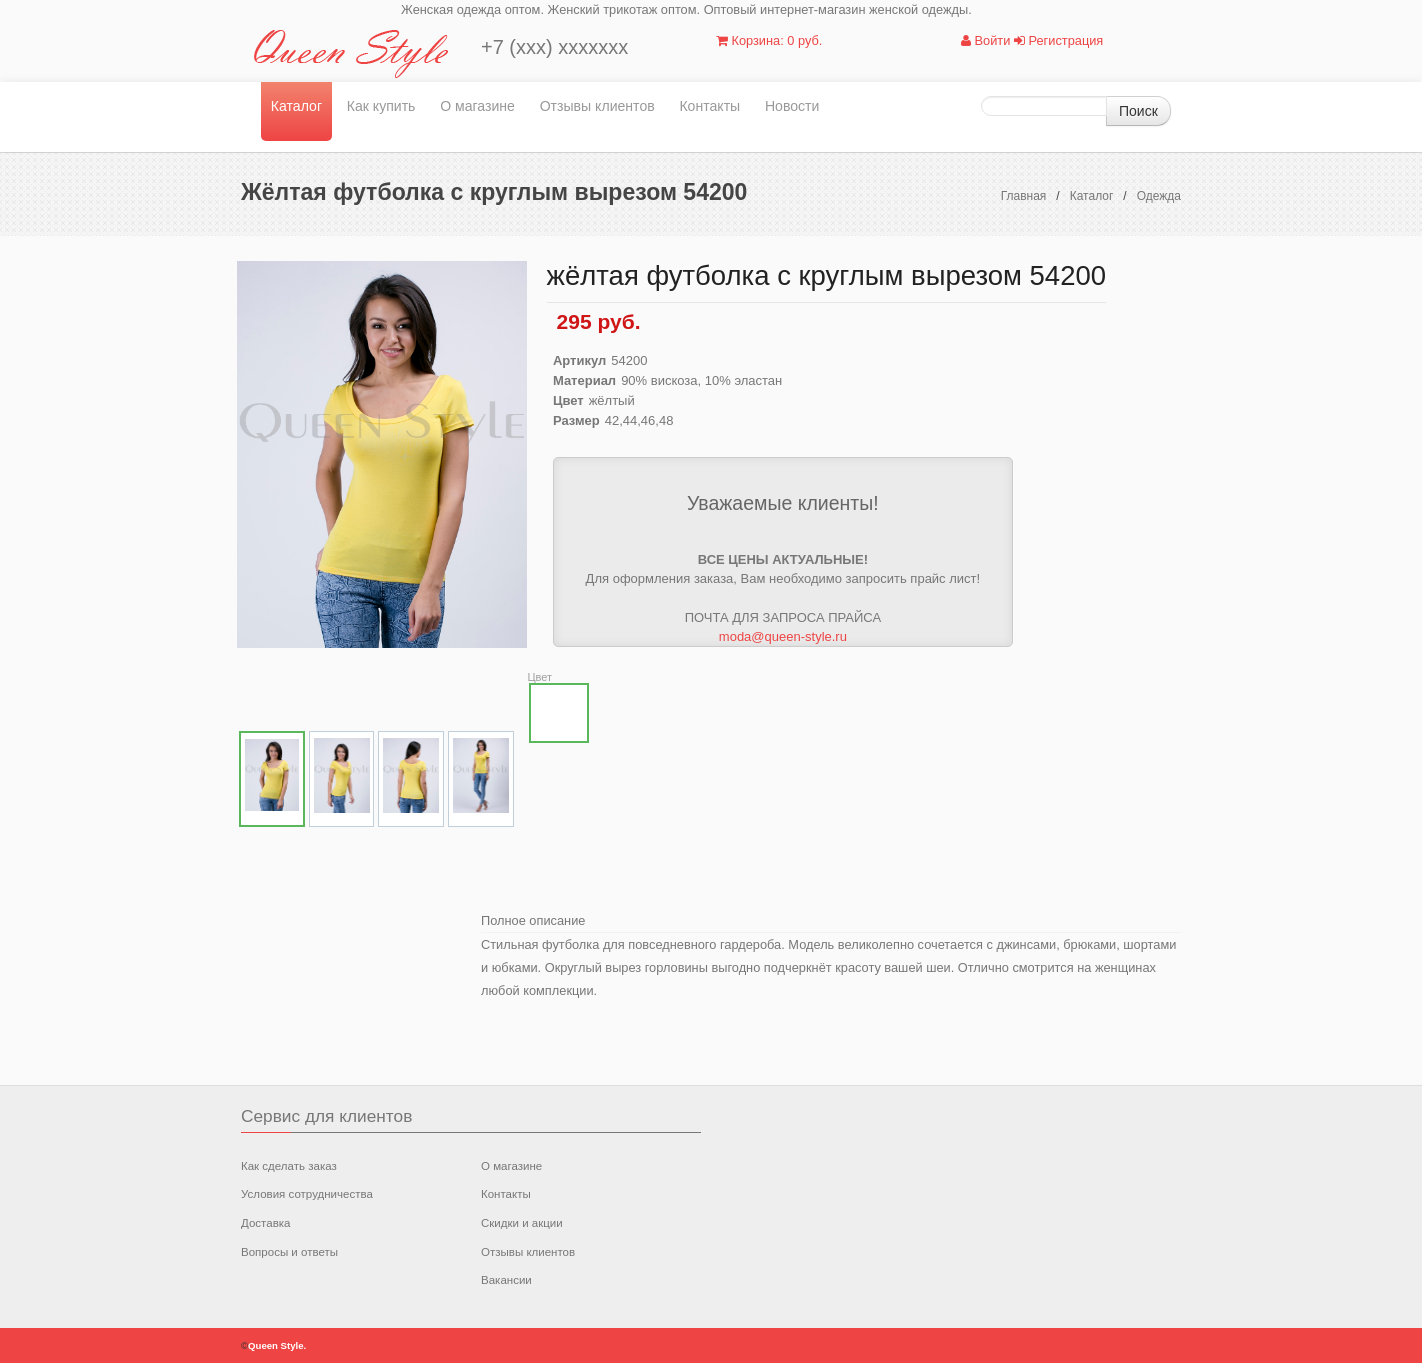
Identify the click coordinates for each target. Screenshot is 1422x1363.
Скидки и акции (522, 1223)
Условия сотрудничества (307, 1194)
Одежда (1159, 196)
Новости (792, 106)
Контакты (709, 106)
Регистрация (1058, 40)
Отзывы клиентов (597, 106)
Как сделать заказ (289, 1166)
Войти (985, 40)
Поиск (1138, 111)
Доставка (265, 1223)
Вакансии (506, 1280)
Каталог (296, 106)
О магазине (477, 106)
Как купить (381, 106)
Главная (1024, 196)
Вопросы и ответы (289, 1252)
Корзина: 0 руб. (769, 40)
